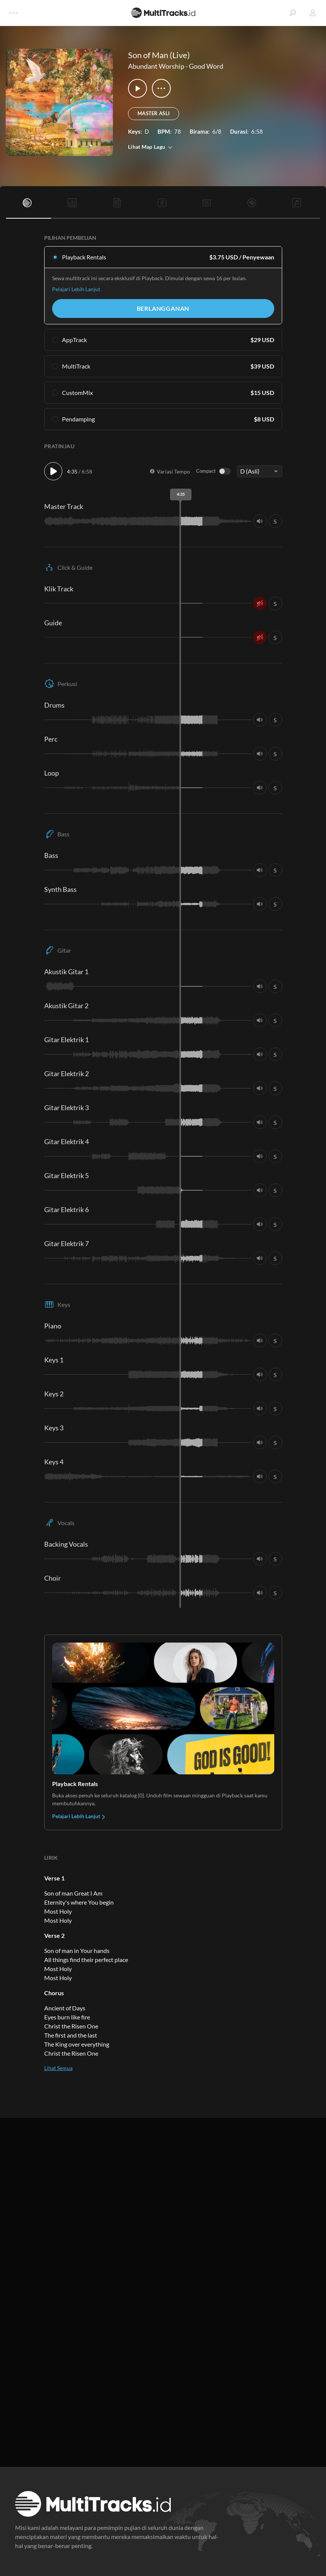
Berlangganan (163, 308)
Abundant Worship (156, 66)
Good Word (206, 66)
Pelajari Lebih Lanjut (76, 289)
